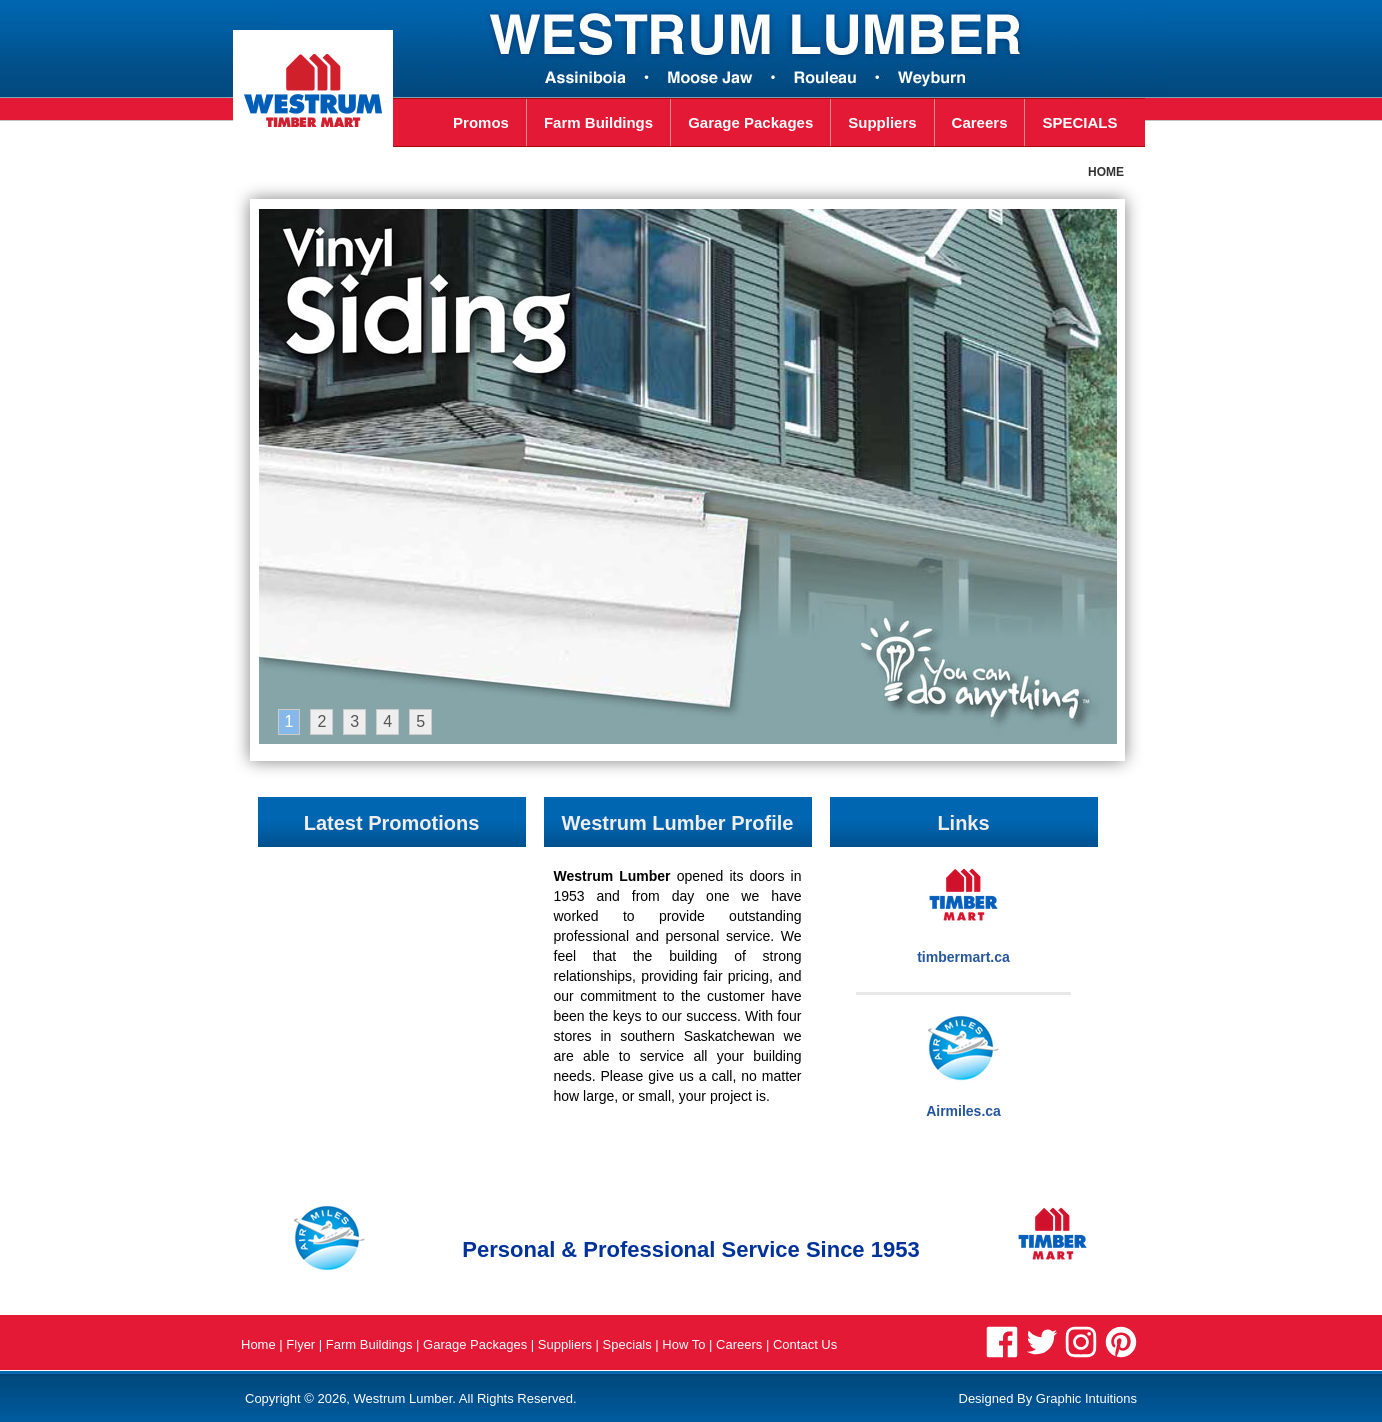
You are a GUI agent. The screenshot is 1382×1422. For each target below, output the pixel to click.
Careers (980, 122)
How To (685, 1344)
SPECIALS (1079, 122)
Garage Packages (750, 122)
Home (258, 1344)
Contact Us (805, 1344)
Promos (468, 122)
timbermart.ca (963, 957)
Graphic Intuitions (1086, 1398)
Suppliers (882, 122)
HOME (1106, 172)
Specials (629, 1344)
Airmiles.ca (963, 1111)
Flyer (300, 1344)
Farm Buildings (598, 122)
